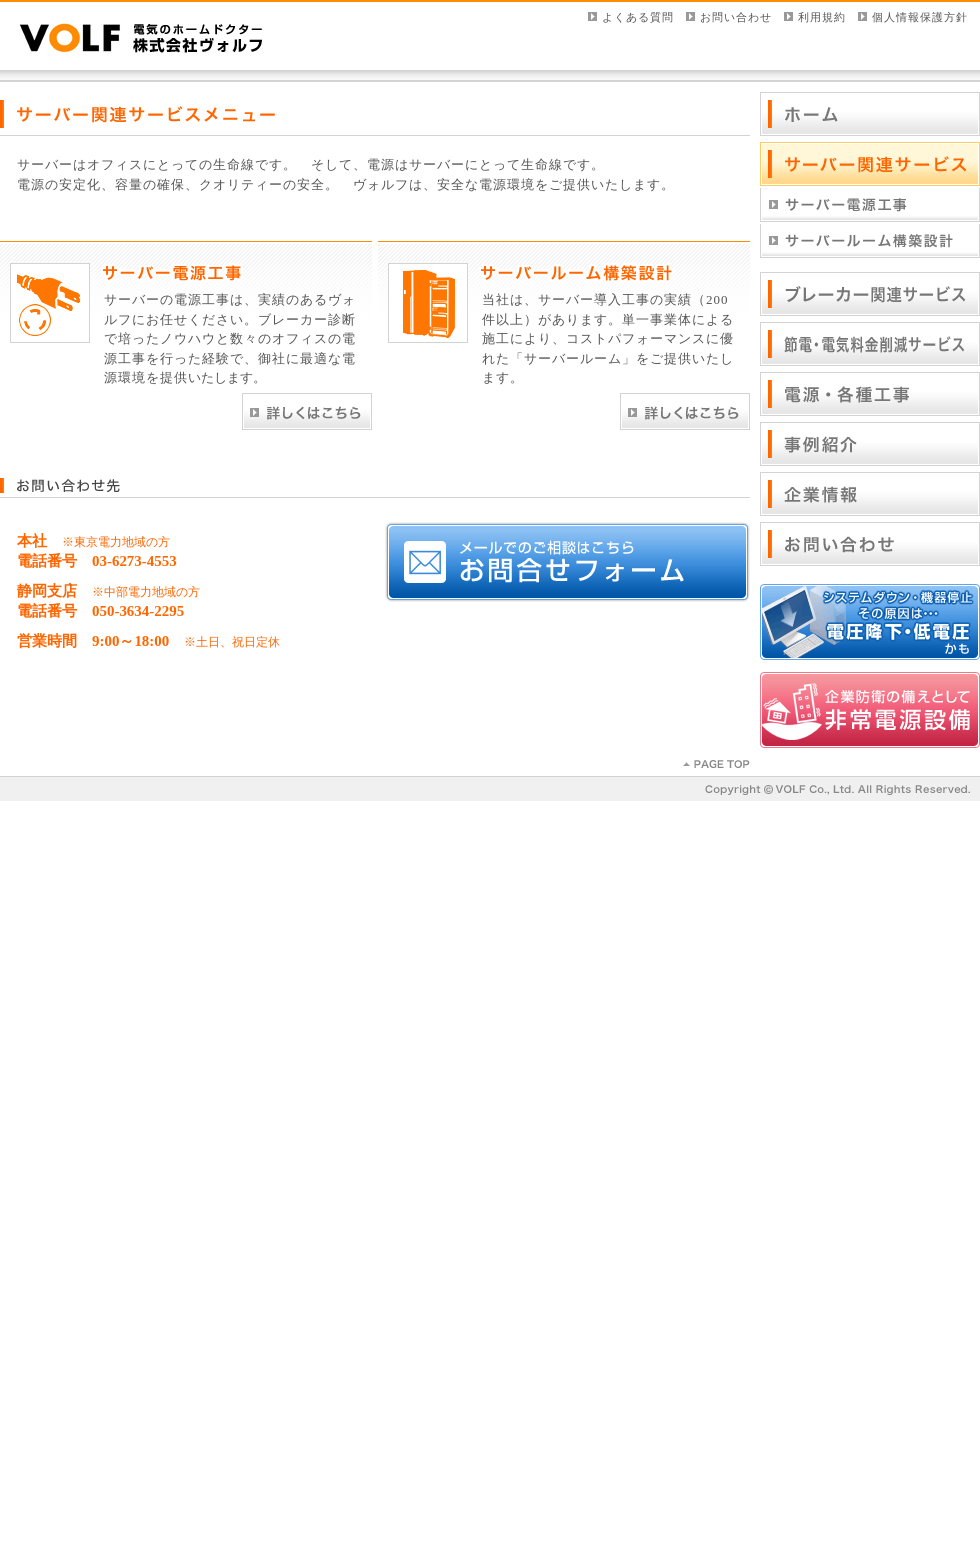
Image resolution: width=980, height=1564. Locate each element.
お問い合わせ (736, 17)
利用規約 (822, 17)
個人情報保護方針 (920, 17)
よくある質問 (638, 17)
